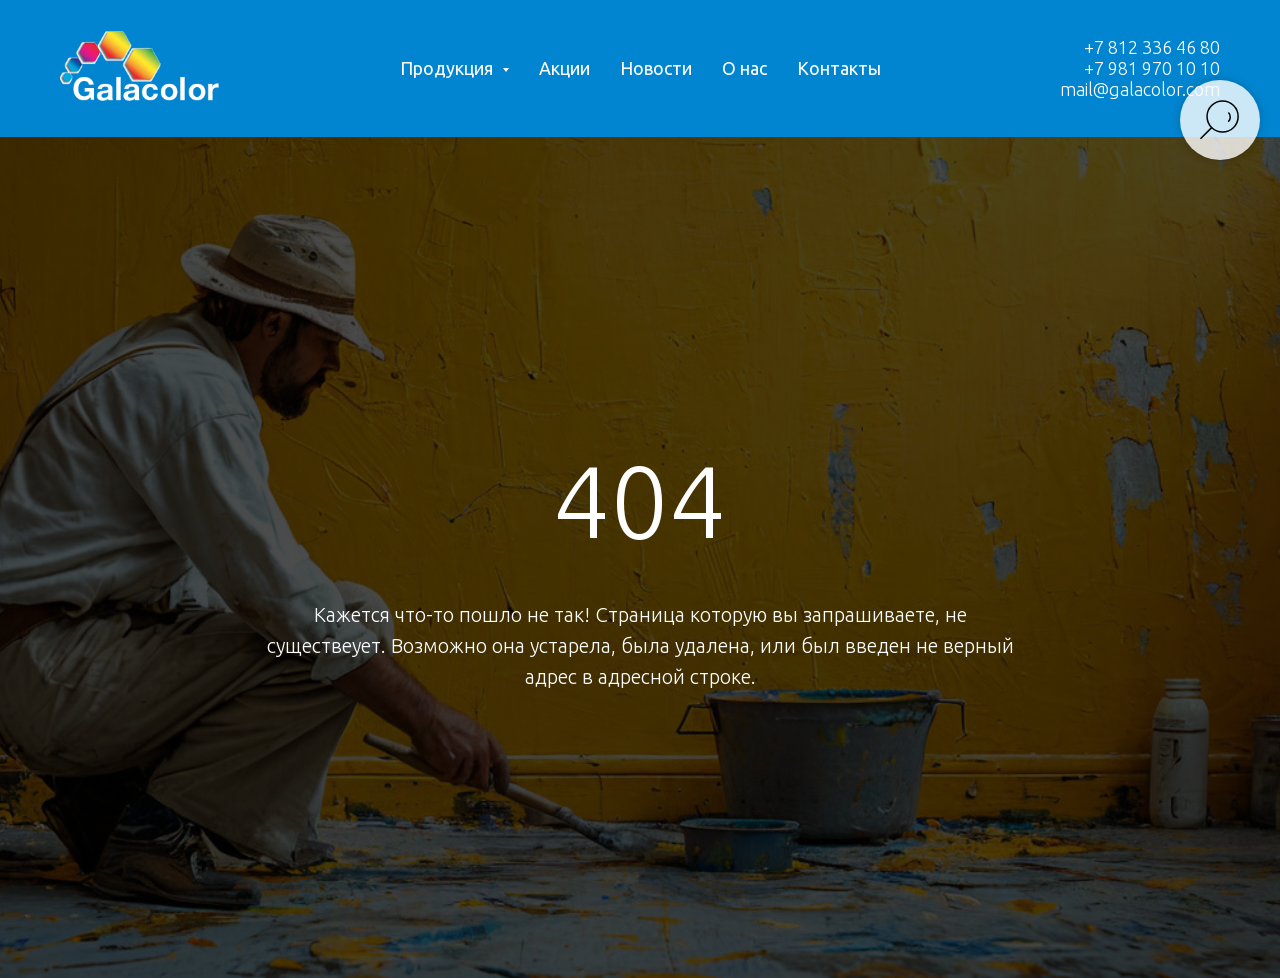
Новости (656, 68)
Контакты (839, 68)
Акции (564, 68)
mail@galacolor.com (1140, 89)
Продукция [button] (448, 68)
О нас (744, 68)
